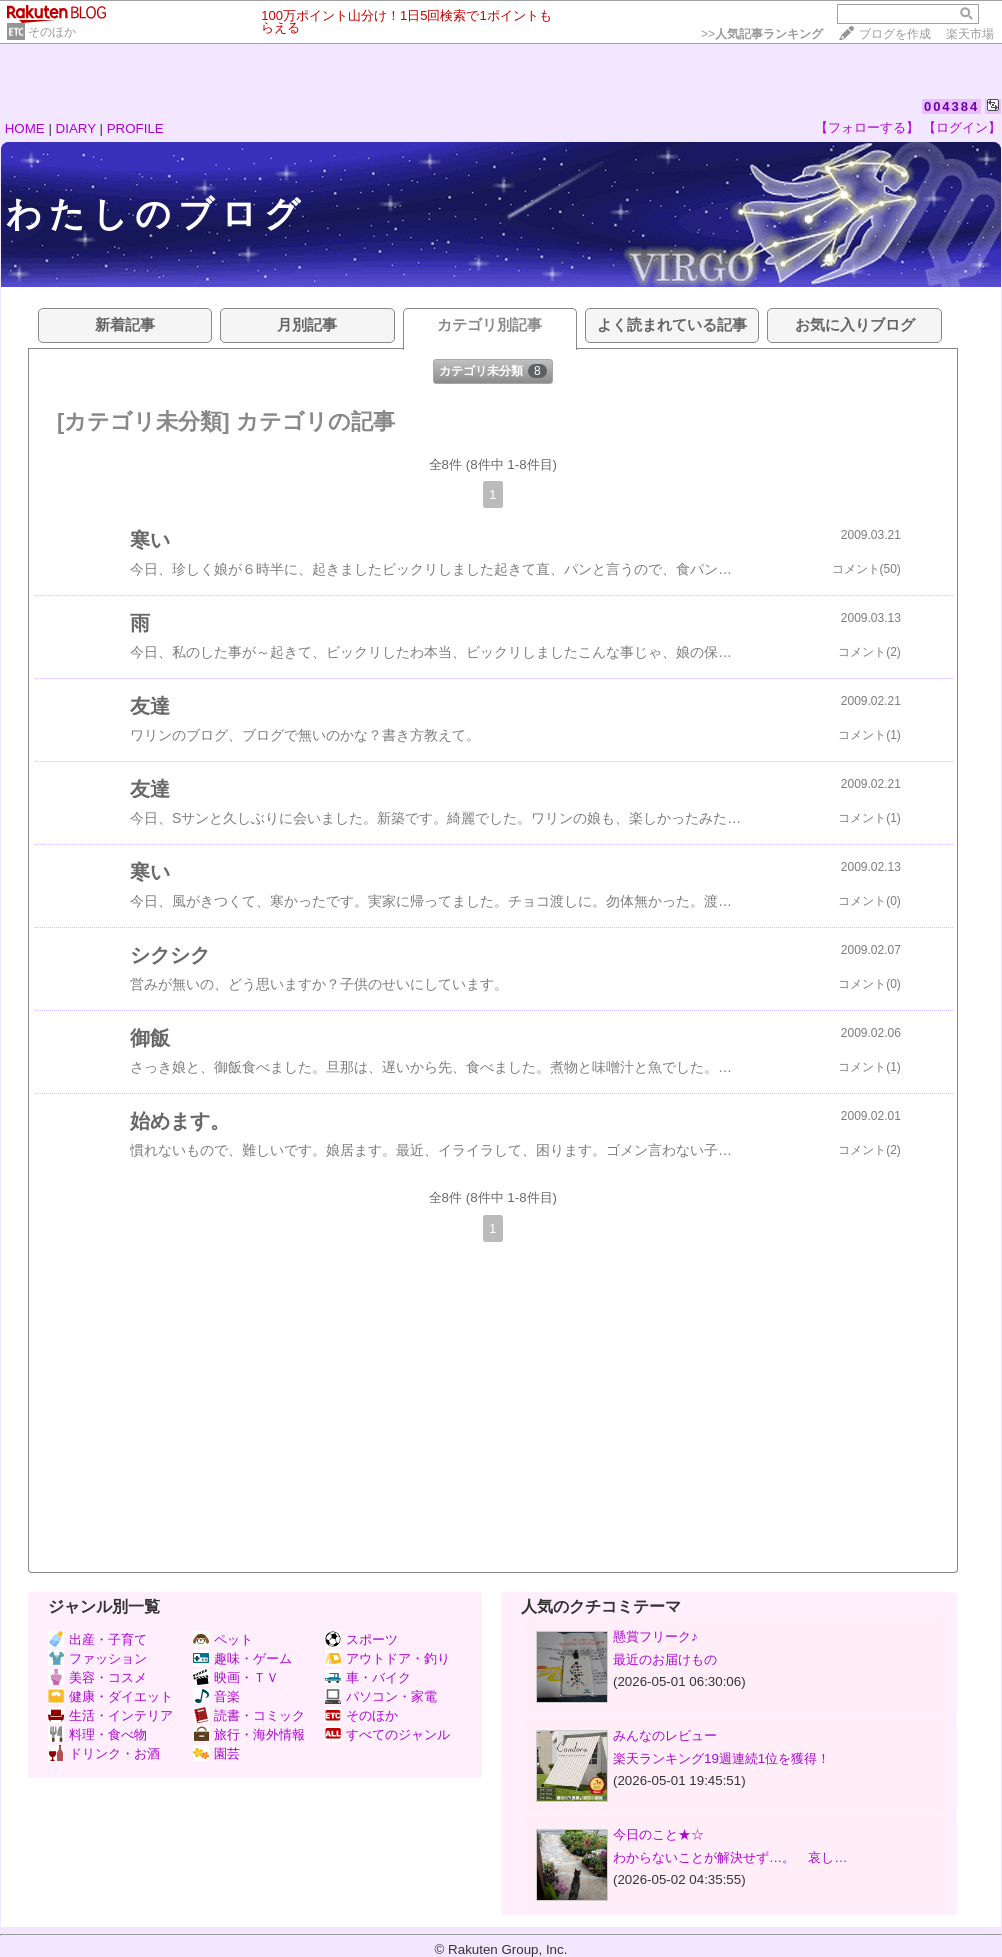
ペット (223, 1639)
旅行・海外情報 (249, 1734)
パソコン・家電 (381, 1696)
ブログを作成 (895, 34)
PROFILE (135, 128)
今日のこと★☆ (658, 1834)
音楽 (216, 1696)
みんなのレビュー (665, 1735)
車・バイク (368, 1677)
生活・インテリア (110, 1715)
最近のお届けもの (665, 1659)
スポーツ (361, 1639)
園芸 (216, 1753)
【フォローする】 (867, 127)
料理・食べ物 (97, 1734)
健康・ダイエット (110, 1696)
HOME (25, 128)
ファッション (97, 1658)
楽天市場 (970, 34)
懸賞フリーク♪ (655, 1636)
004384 (951, 106)
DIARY (76, 128)
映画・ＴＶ (236, 1677)
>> (762, 34)
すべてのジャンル (387, 1734)
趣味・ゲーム (242, 1658)
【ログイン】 (962, 127)
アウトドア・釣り (387, 1658)
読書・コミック (249, 1715)
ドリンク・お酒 (104, 1753)
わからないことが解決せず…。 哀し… (730, 1857)
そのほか (52, 32)
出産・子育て (97, 1639)
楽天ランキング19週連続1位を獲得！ (721, 1758)
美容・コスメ (97, 1677)
